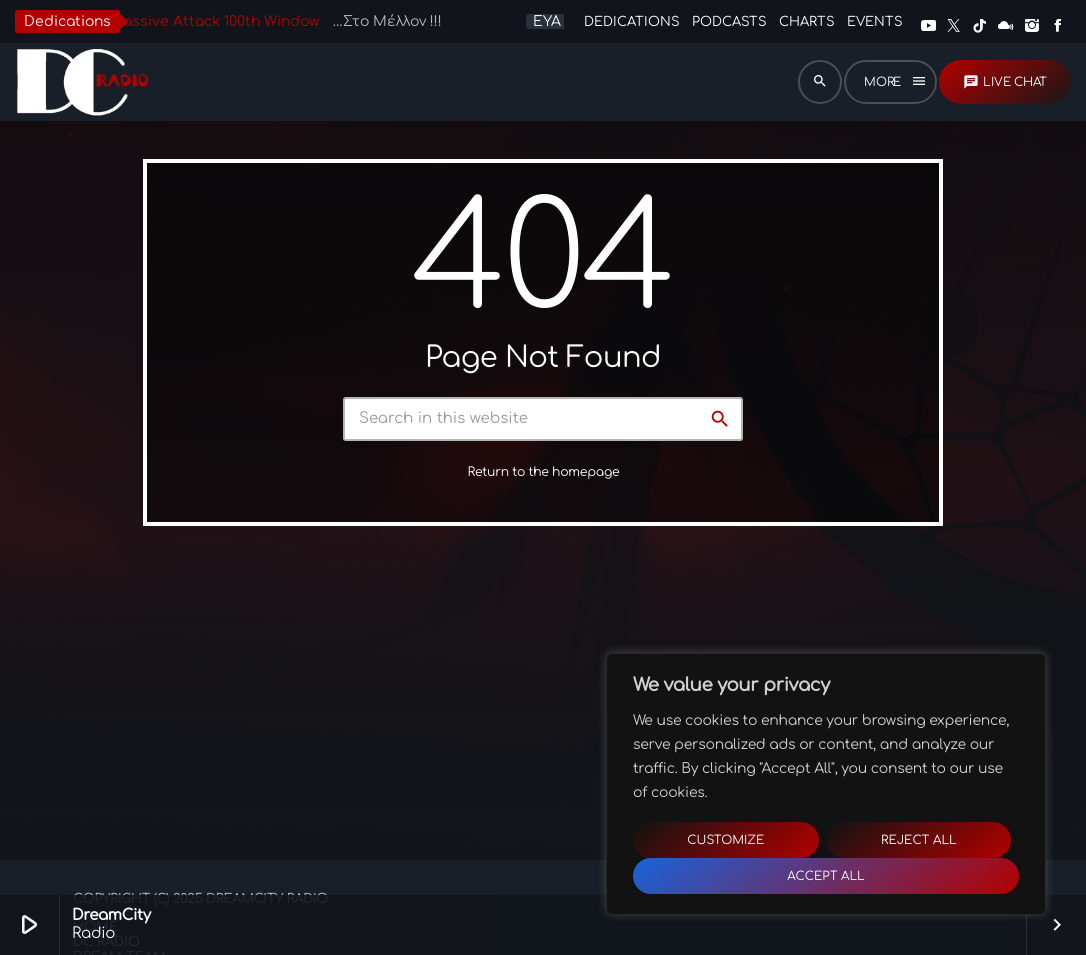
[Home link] (82, 82)
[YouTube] (928, 26)
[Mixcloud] (1006, 26)
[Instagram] (1032, 26)
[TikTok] (980, 26)
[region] (826, 784)
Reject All (919, 840)
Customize (725, 840)
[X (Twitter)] (954, 26)
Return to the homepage (544, 483)
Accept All (825, 876)
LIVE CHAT (1005, 82)
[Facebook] (1058, 26)
